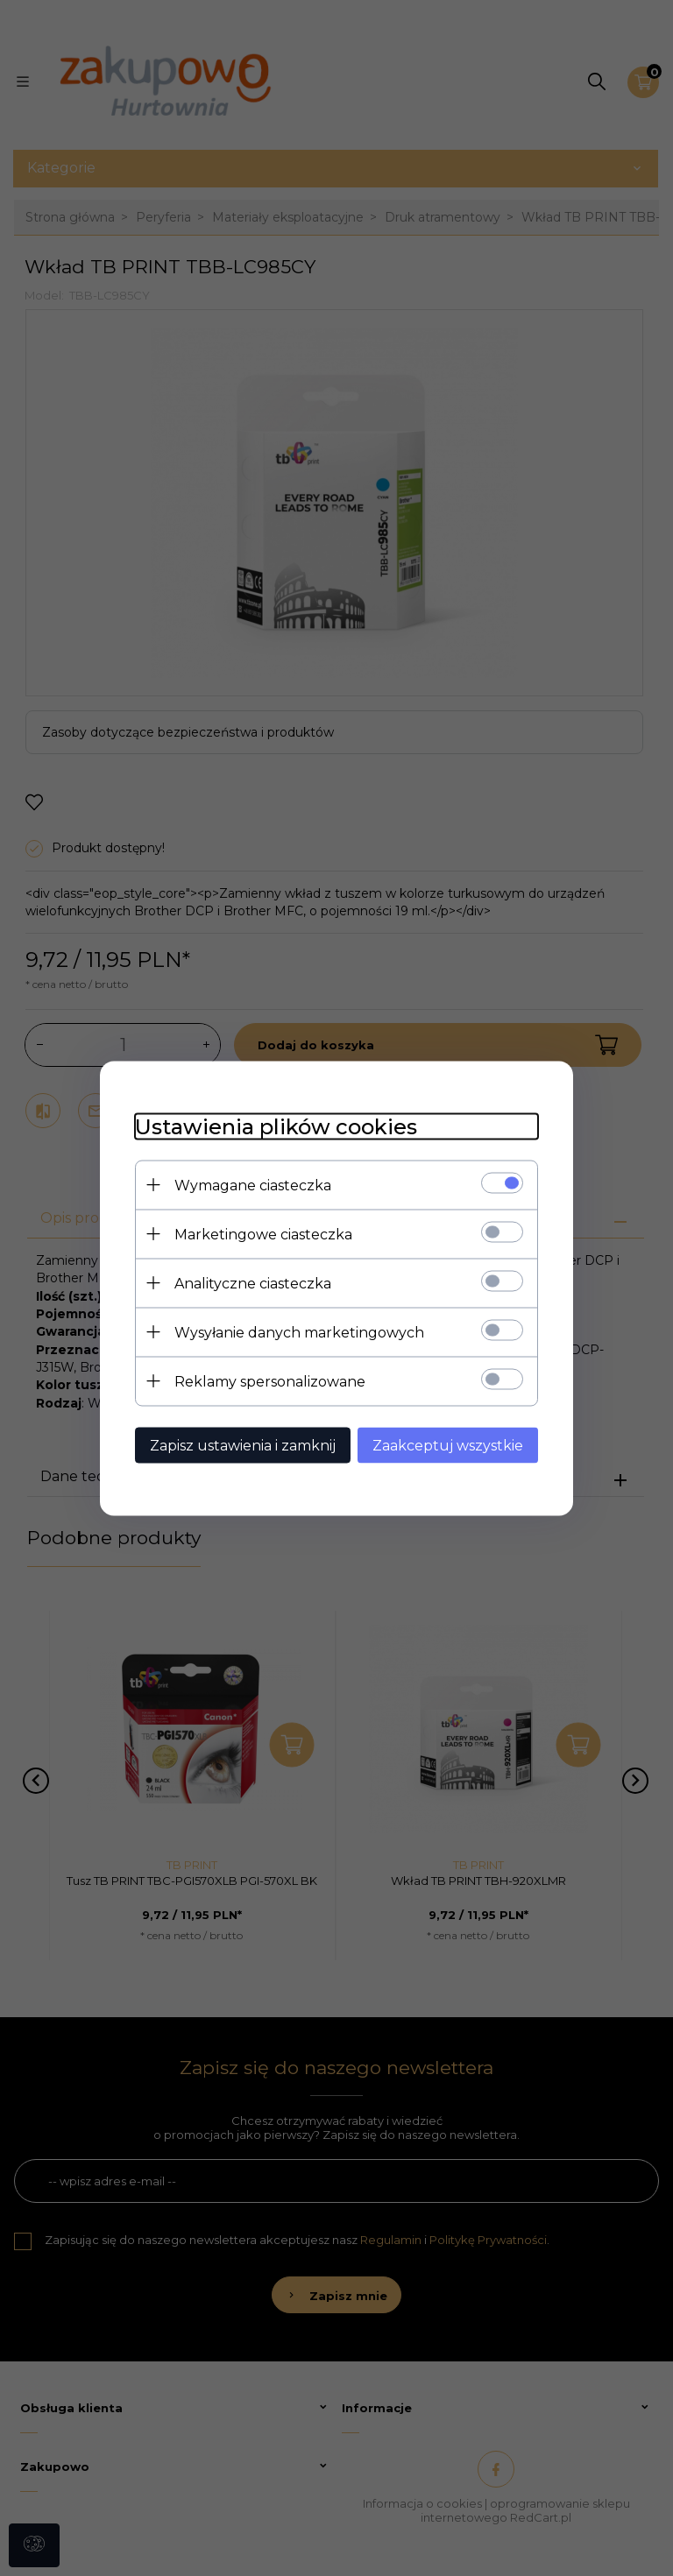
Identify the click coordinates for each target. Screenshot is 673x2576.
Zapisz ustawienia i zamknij (243, 1444)
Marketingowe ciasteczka (263, 1233)
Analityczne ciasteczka (252, 1282)
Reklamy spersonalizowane (269, 1381)
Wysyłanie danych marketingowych (299, 1331)
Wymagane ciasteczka (252, 1184)
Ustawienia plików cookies (276, 1126)
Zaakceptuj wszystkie (447, 1444)
